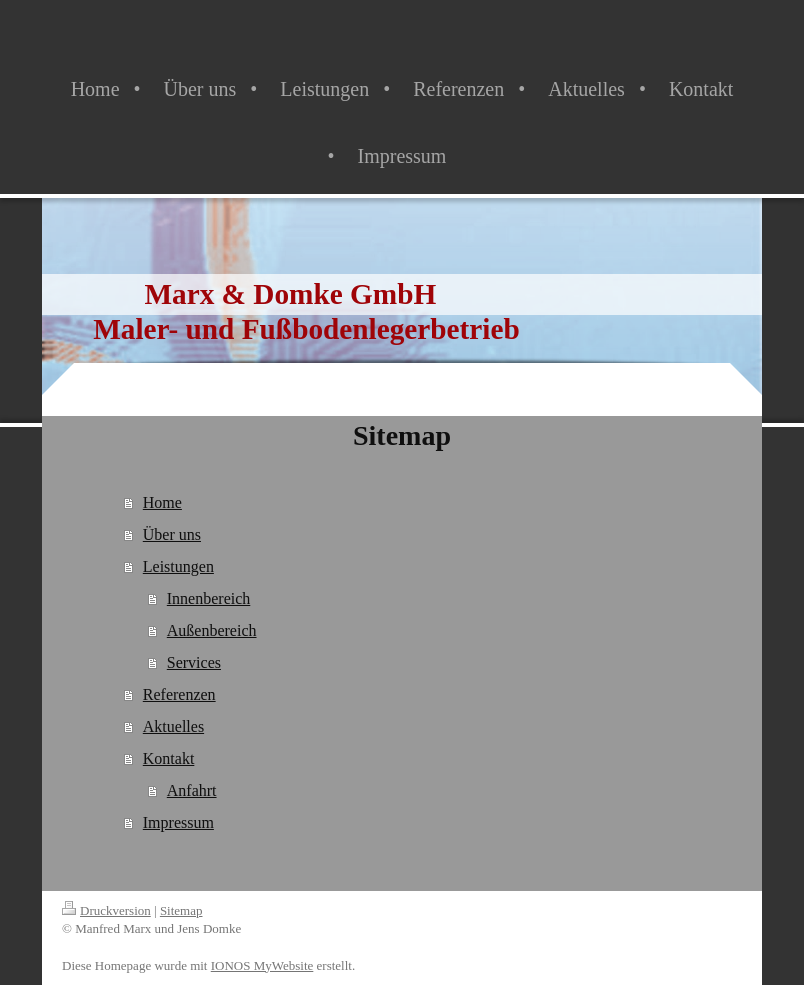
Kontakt (169, 758)
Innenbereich (209, 598)
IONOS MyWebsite (262, 965)
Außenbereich (212, 630)
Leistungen (178, 566)
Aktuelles (173, 726)
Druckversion (106, 910)
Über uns (172, 534)
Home (162, 502)
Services (194, 662)
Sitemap (181, 910)
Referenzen (179, 694)
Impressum (178, 822)
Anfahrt (192, 790)
